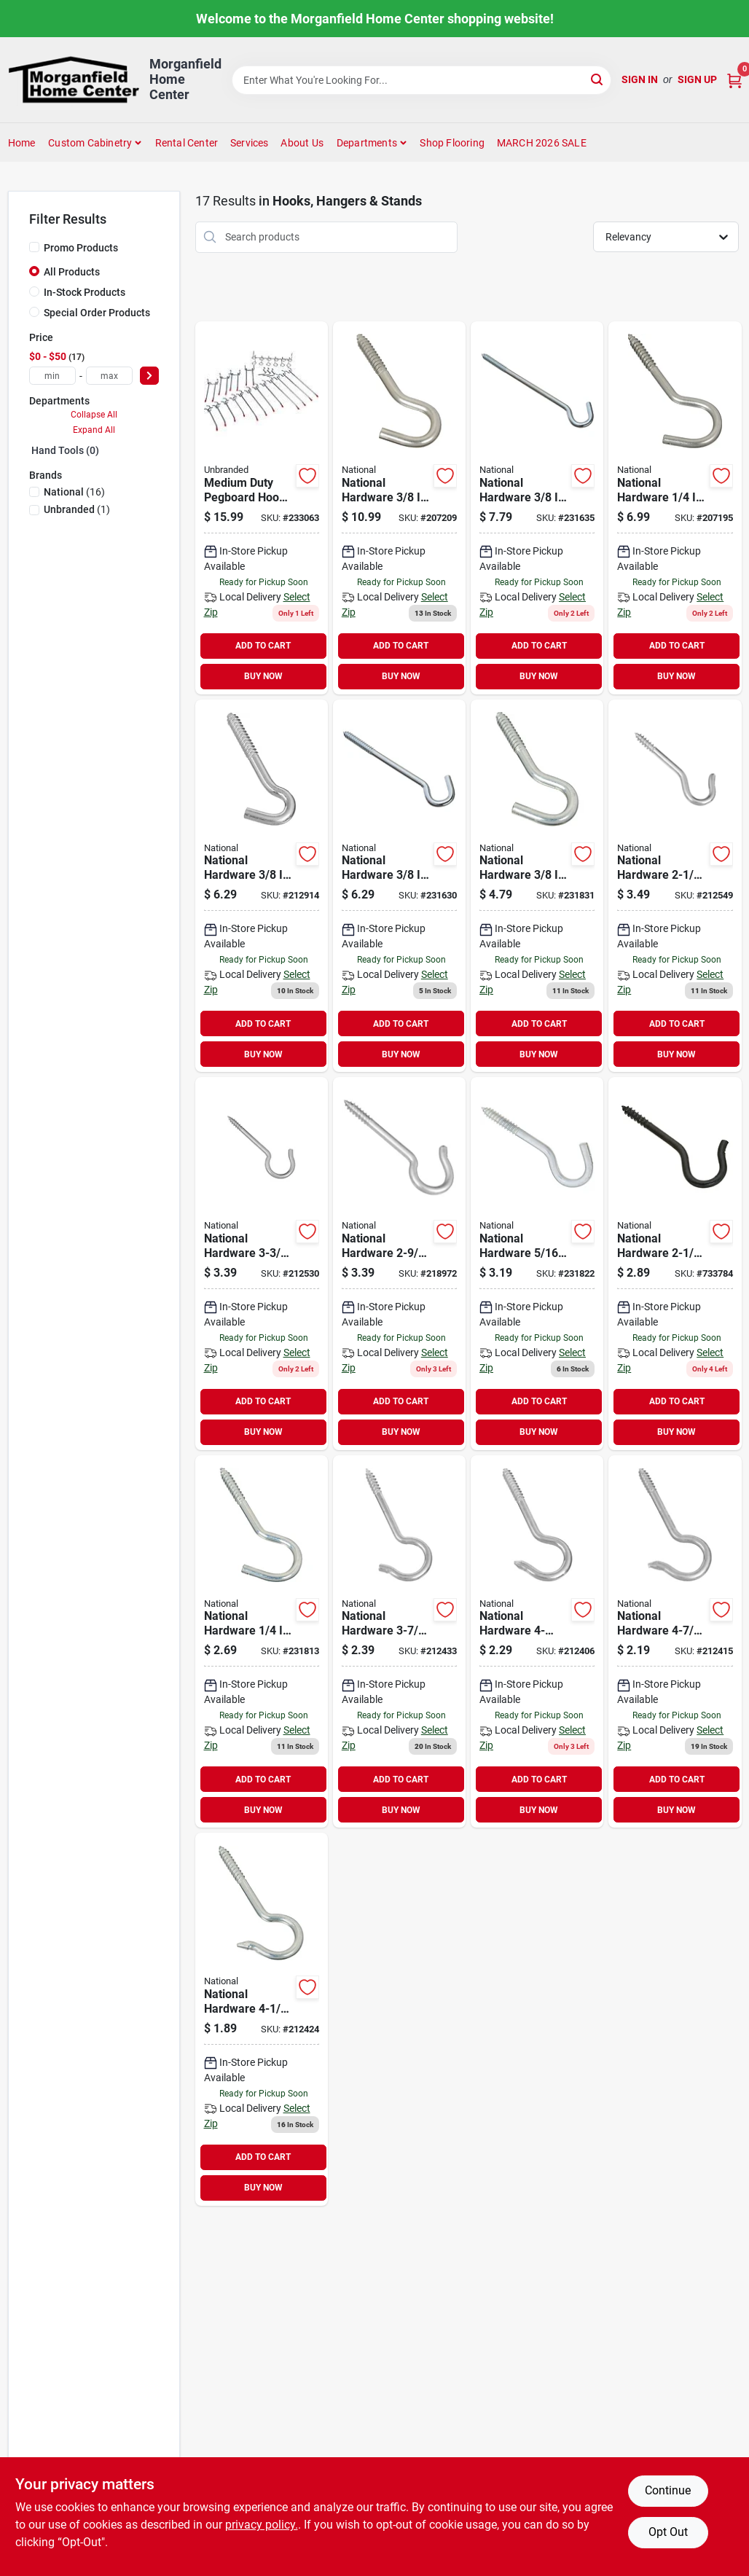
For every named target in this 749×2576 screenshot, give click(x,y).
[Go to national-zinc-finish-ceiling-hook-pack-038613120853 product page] (399, 1263)
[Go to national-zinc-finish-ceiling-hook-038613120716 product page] (674, 1641)
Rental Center (187, 143)
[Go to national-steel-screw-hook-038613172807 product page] (537, 507)
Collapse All (94, 415)
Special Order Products (97, 312)
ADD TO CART (263, 646)
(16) (74, 492)
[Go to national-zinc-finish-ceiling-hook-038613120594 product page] (537, 1641)
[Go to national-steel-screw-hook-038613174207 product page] (399, 886)
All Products (72, 271)
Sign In (639, 79)
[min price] (52, 376)
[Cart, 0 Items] (734, 79)
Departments (367, 143)
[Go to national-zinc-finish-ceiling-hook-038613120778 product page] (399, 1641)
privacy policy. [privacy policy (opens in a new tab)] (261, 2525)
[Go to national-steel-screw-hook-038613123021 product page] (537, 886)
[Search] (597, 79)
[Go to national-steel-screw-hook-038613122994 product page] (261, 1641)
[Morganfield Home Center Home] (73, 79)
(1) (77, 509)
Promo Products (81, 247)
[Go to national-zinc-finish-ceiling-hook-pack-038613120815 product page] (261, 1263)
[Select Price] (149, 376)
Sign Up (697, 79)
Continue (668, 2490)
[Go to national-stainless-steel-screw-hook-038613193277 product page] (399, 507)
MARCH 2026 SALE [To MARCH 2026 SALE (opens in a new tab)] (542, 143)
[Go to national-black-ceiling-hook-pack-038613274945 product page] (674, 1263)
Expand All (94, 430)
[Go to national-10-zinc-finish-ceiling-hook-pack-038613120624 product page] (674, 886)
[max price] (109, 376)
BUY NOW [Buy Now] (263, 676)
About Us (302, 143)
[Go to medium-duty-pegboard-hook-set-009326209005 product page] (261, 507)
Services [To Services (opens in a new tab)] (249, 143)
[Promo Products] (34, 247)
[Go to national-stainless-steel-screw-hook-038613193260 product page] (674, 507)
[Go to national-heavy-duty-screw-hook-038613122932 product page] (261, 886)
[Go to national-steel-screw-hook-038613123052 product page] (537, 1263)
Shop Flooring (452, 143)
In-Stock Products (84, 292)
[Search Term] (422, 80)
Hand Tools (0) (65, 450)
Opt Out (668, 2532)
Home (22, 143)
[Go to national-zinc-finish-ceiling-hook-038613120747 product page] (261, 2019)
